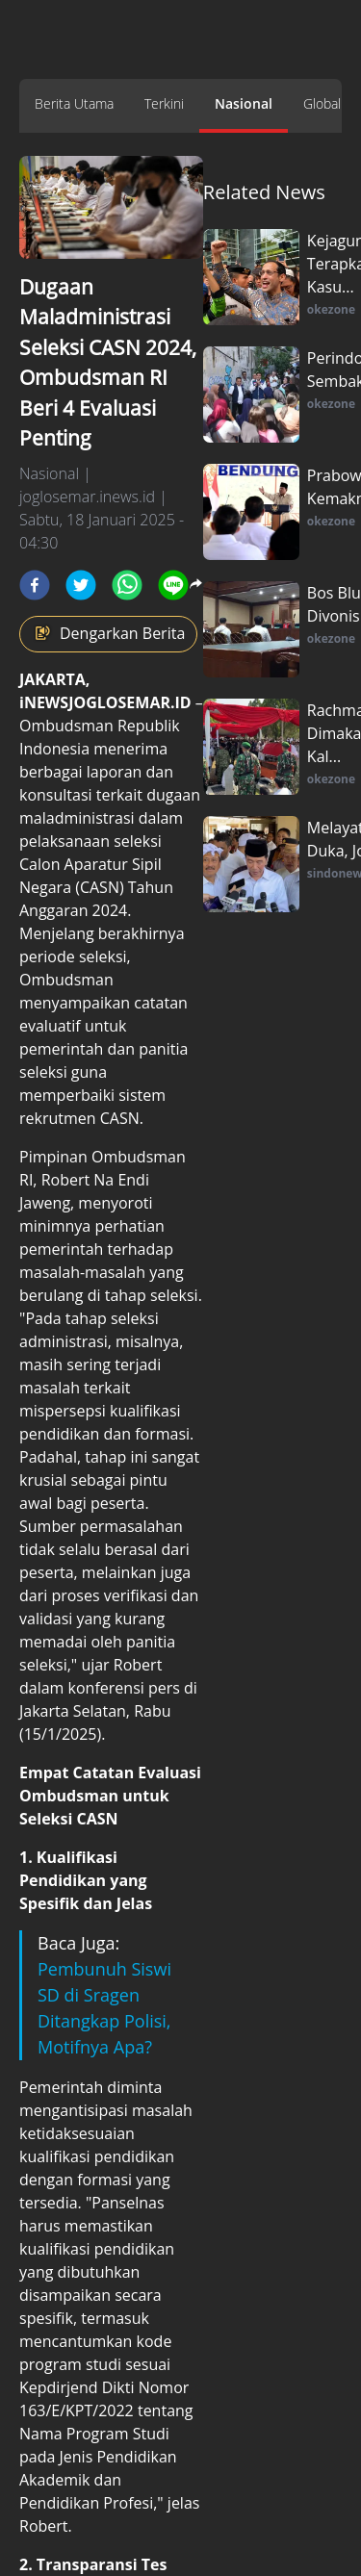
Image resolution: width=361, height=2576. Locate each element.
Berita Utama (74, 103)
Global (322, 103)
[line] (173, 585)
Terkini (164, 103)
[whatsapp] (127, 585)
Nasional (243, 103)
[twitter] (80, 585)
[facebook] (34, 585)
